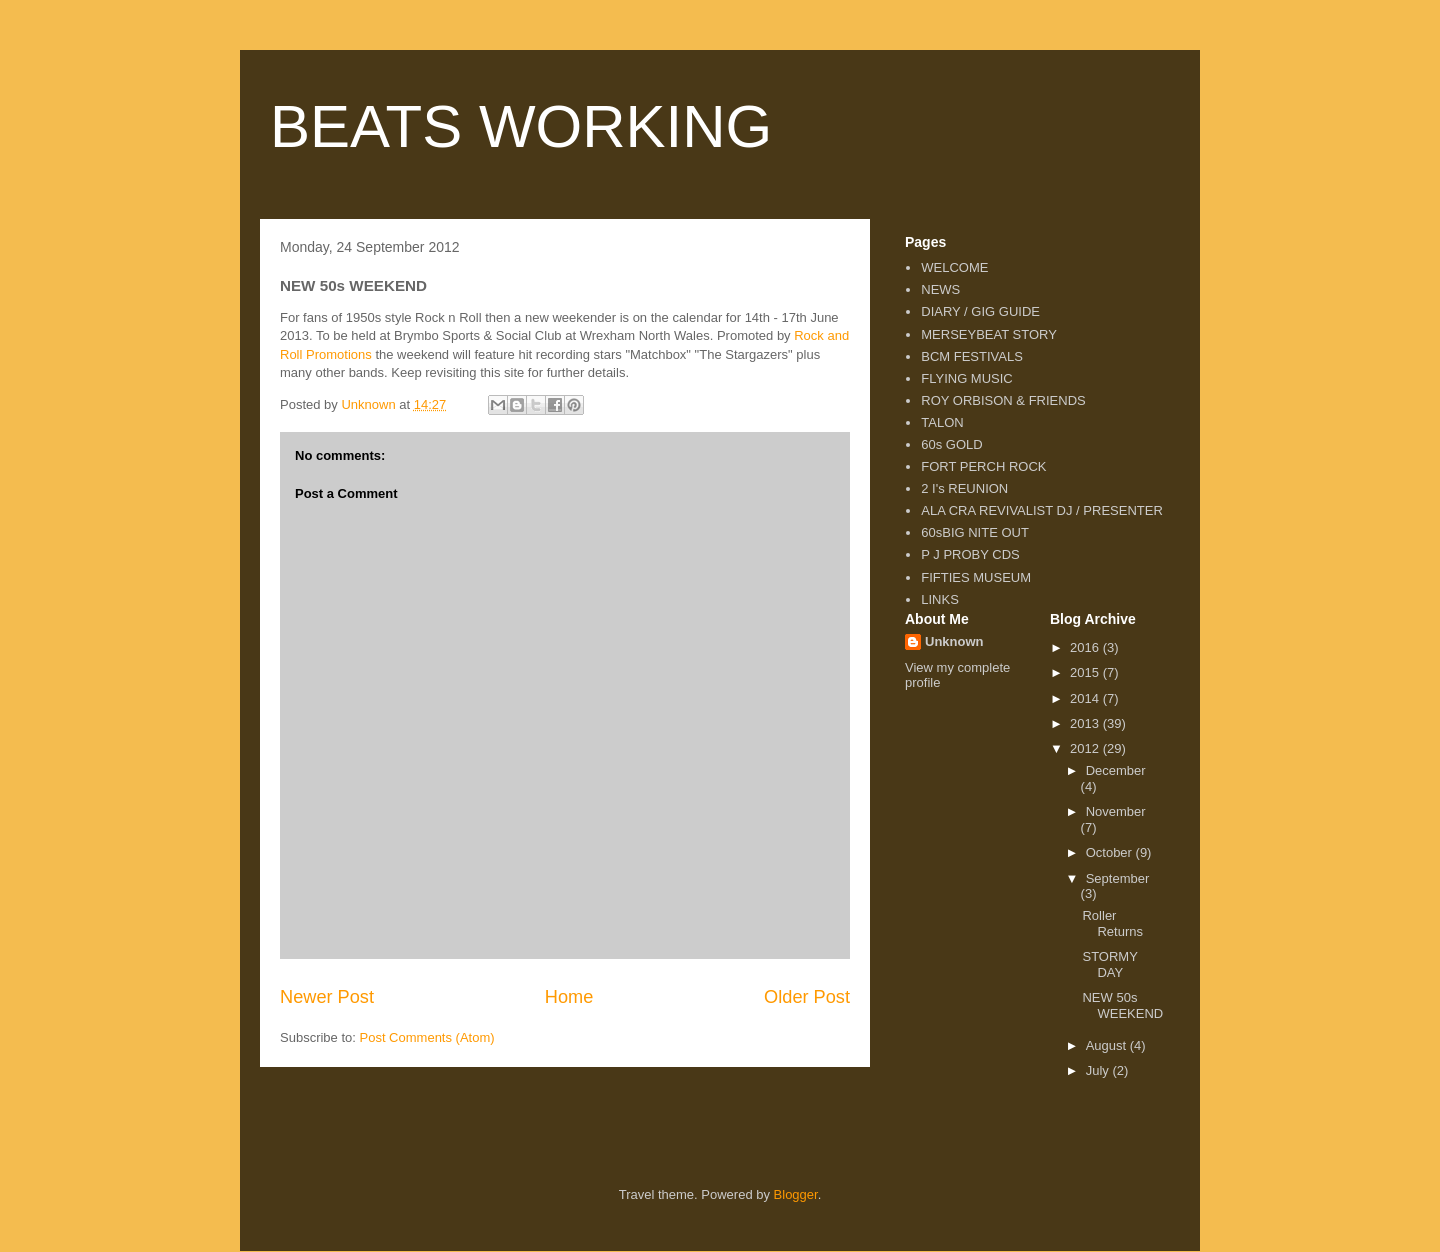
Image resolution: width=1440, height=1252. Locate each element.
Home (569, 997)
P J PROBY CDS (970, 554)
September (1118, 878)
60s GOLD (951, 444)
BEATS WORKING (521, 126)
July (1099, 1070)
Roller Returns (1112, 923)
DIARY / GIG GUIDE (980, 311)
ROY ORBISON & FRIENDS (1003, 400)
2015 (1086, 672)
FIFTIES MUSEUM (976, 577)
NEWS (940, 289)
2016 (1086, 647)
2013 (1086, 723)
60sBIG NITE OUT (975, 532)
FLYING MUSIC (967, 378)
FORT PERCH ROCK (983, 466)
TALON (942, 422)
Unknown (954, 641)
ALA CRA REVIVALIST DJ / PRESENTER (1042, 510)
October (1111, 852)
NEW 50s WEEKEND (1122, 1005)
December (1116, 770)
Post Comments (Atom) (427, 1037)
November (1116, 811)
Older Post (807, 997)
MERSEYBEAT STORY (989, 334)
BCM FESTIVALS (972, 356)
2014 (1086, 698)
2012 (1086, 748)
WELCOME (954, 267)
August (1108, 1045)
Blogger (796, 1194)
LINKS (940, 599)
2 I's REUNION (964, 488)
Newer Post (327, 997)
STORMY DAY (1109, 964)
